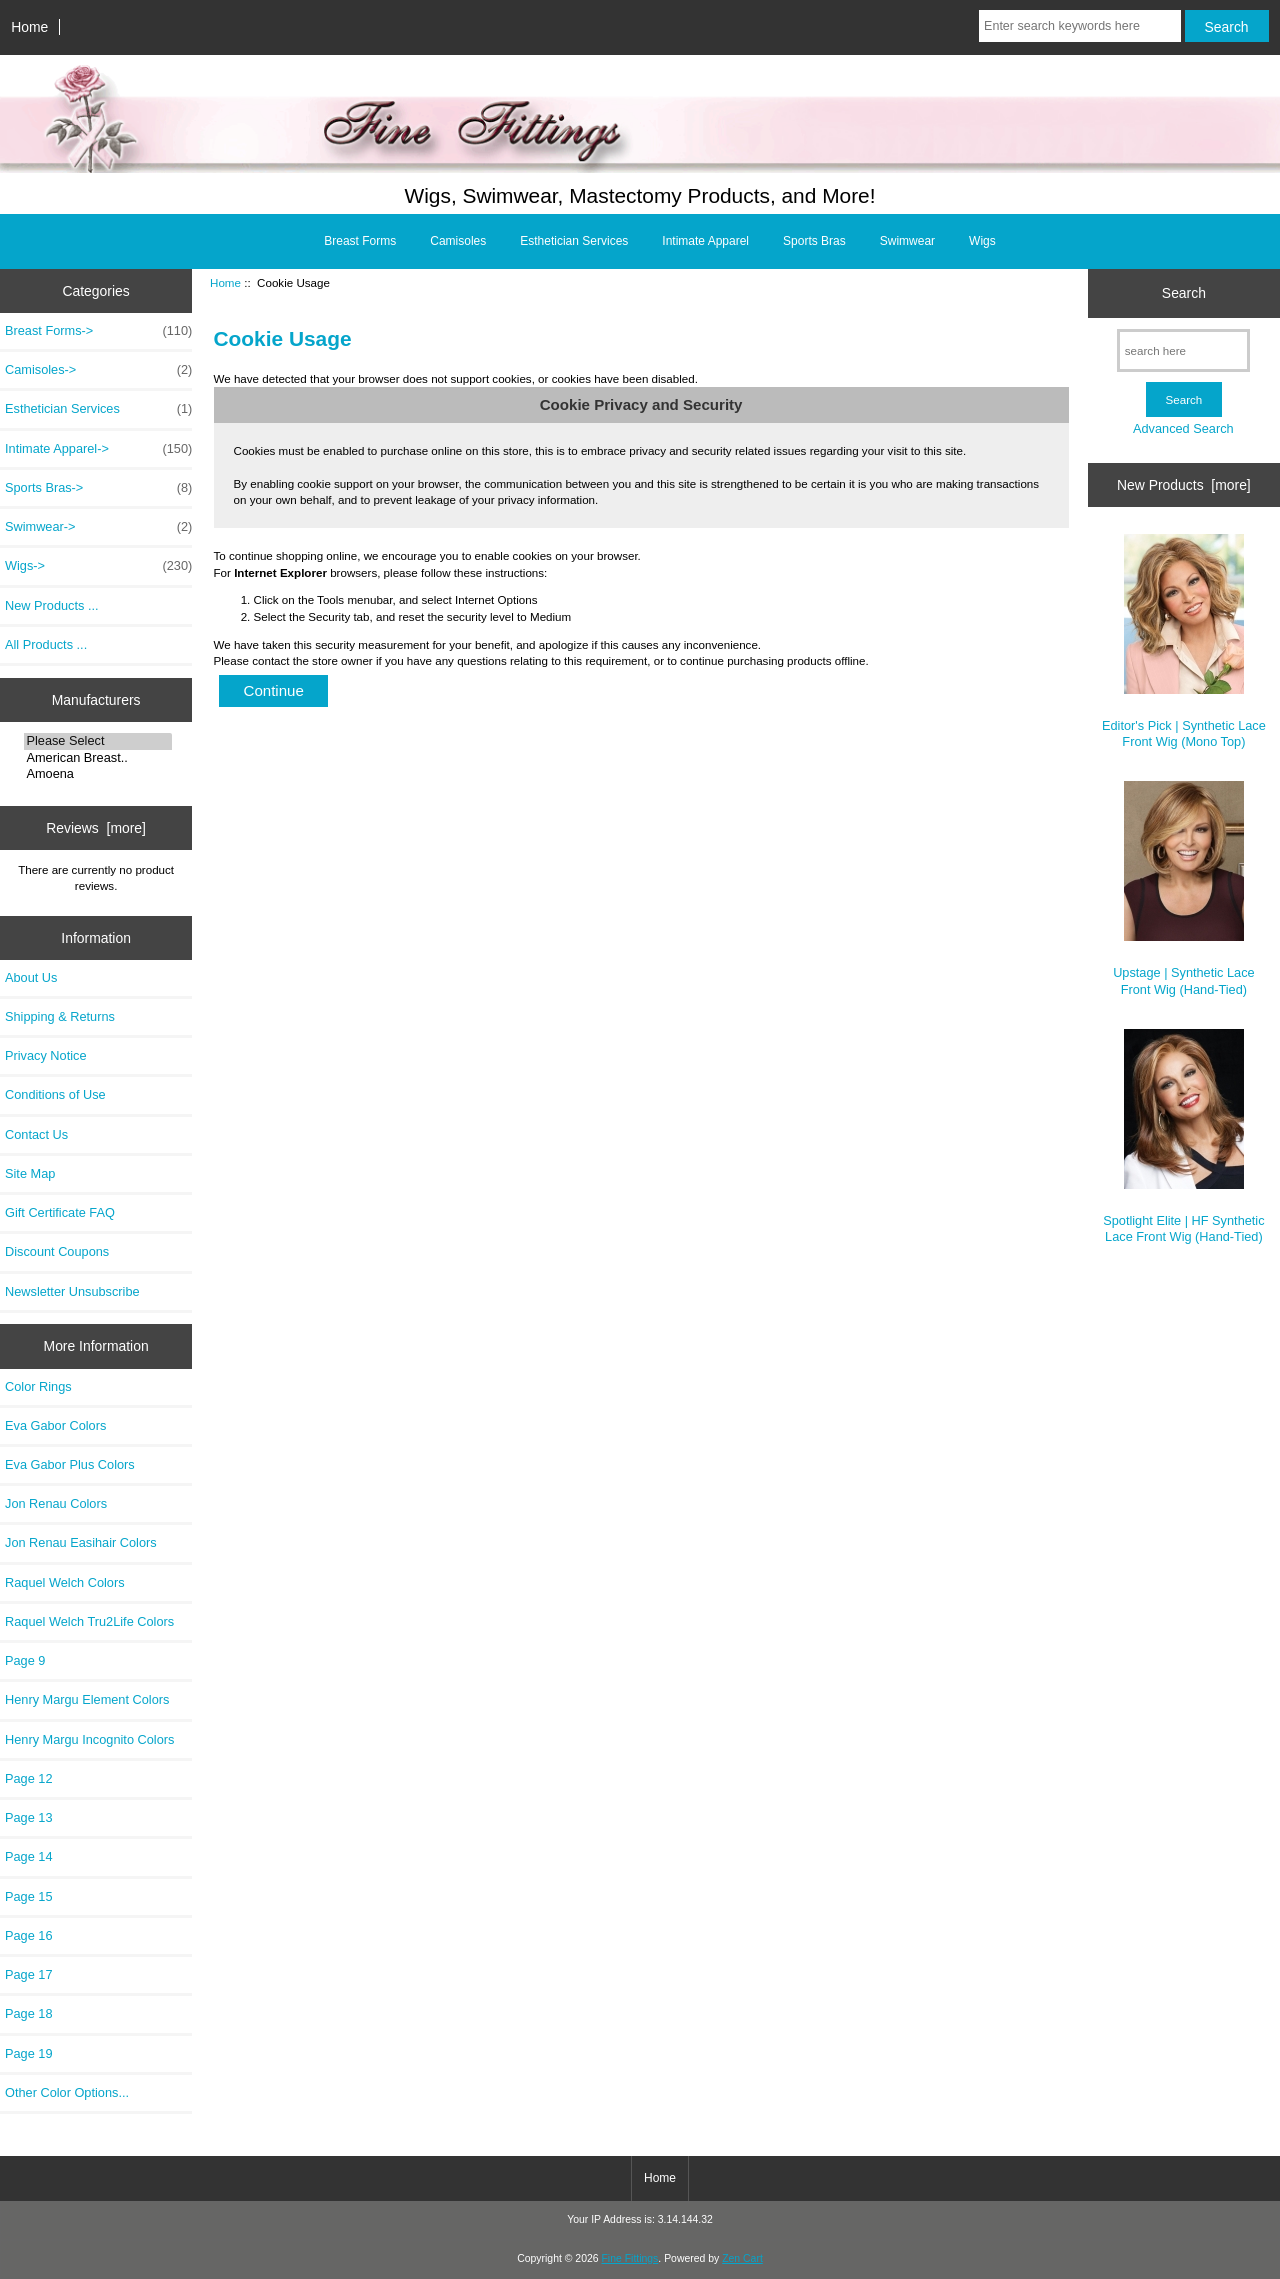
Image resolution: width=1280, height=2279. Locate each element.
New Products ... (52, 605)
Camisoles (458, 241)
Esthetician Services (574, 241)
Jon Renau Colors (56, 1503)
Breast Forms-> (98, 331)
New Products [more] (1184, 485)
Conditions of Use (55, 1094)
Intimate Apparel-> (98, 449)
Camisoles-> (98, 370)
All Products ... (46, 644)
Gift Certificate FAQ (60, 1212)
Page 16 (29, 1935)
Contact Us (36, 1134)
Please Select (97, 741)
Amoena (97, 774)
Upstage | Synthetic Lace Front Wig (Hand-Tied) (1184, 888)
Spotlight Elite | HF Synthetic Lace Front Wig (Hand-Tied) (1183, 1136)
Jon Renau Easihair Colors (81, 1542)
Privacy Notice (45, 1055)
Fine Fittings (629, 2258)
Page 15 (29, 1896)
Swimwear (907, 241)
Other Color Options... (67, 2092)
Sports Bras (814, 241)
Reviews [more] (96, 828)
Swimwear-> (98, 527)
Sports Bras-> (98, 488)
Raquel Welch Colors (65, 1582)
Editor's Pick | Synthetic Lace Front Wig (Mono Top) (1184, 641)
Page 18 (29, 2013)
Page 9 (25, 1660)
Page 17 (29, 1974)
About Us (31, 977)
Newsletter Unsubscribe (72, 1291)
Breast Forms (360, 241)
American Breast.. (97, 758)
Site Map (30, 1173)
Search (1184, 293)
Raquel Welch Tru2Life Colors (89, 1621)
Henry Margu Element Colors (87, 1699)
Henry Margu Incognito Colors (89, 1739)
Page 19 (29, 2053)
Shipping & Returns (60, 1016)
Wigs (982, 241)
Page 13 (29, 1817)
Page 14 (29, 1856)
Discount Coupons (57, 1251)
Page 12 (29, 1778)
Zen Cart (742, 2258)
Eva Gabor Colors (55, 1425)
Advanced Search (1183, 428)
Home (29, 27)
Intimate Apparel (705, 241)
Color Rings (38, 1386)
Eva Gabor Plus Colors (70, 1464)
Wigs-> (98, 566)
